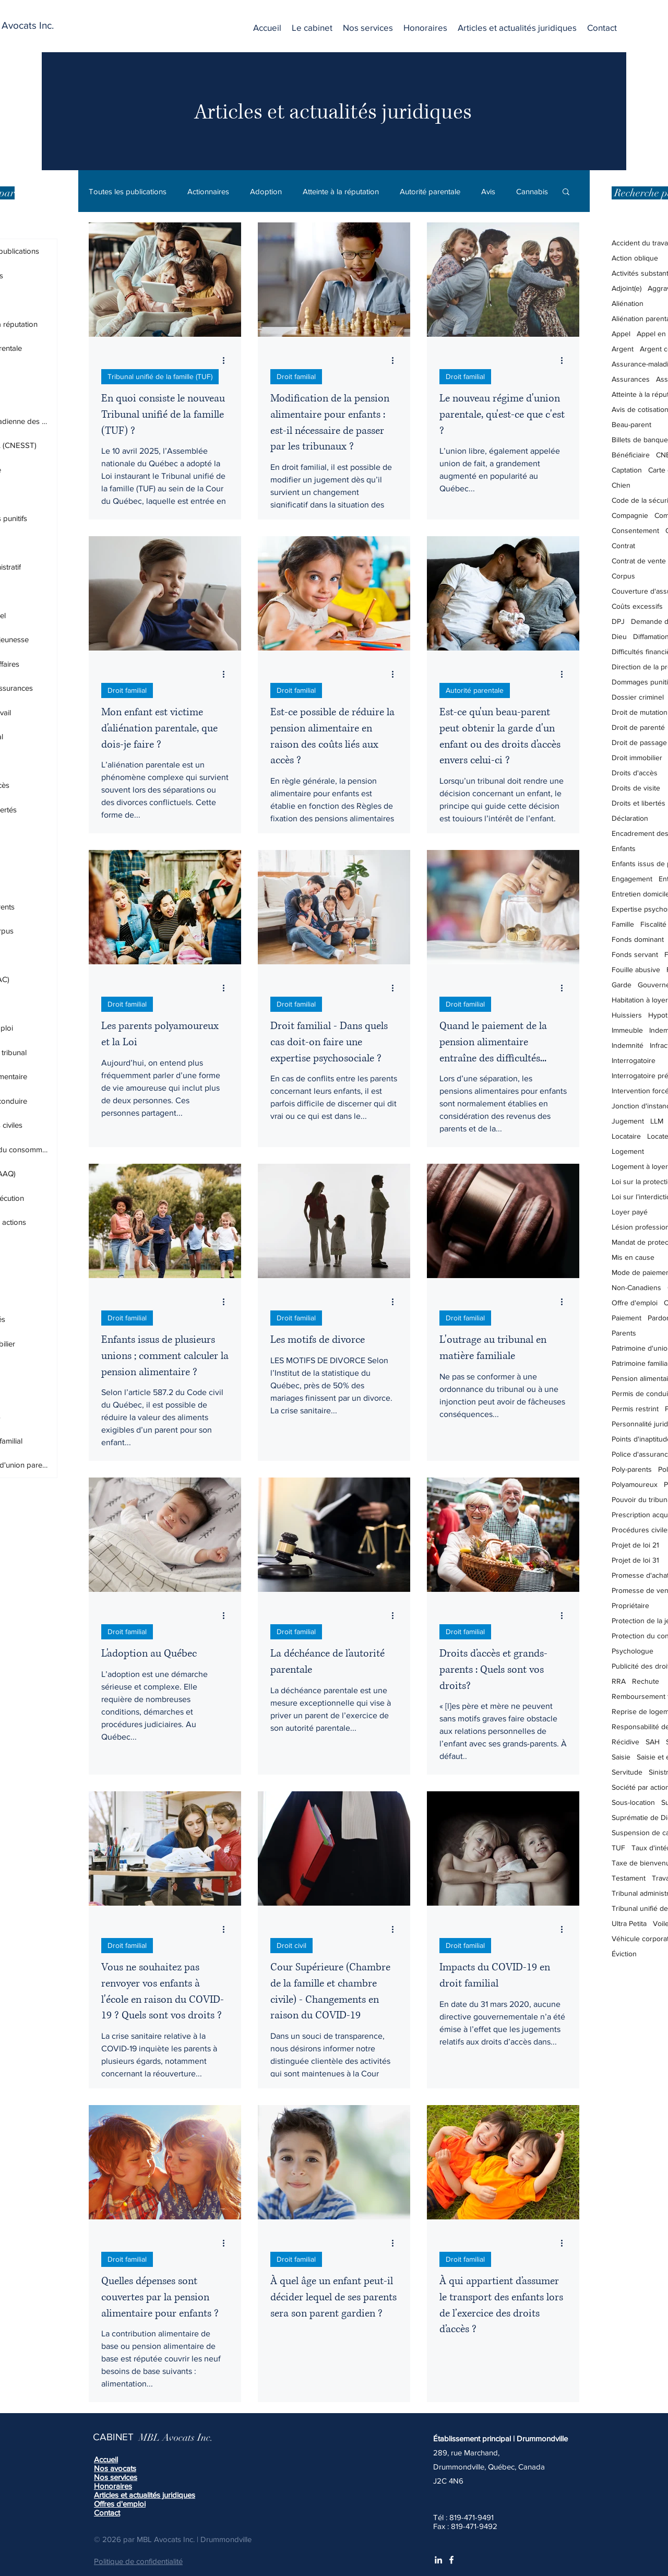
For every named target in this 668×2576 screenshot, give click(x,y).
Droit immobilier (637, 757)
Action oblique (635, 258)
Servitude (627, 1772)
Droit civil (291, 1945)
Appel (621, 333)
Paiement (626, 1318)
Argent (623, 349)
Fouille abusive (636, 969)
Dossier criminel (638, 697)
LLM (656, 1121)
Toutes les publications (127, 191)
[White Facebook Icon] (451, 2560)
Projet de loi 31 (635, 1560)
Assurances (631, 379)
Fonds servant (635, 954)
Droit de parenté (638, 727)
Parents (624, 1333)
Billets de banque (640, 439)
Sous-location (633, 1802)
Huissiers (627, 1015)
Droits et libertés (638, 803)
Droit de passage (639, 742)
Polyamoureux (635, 1484)
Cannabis (532, 191)
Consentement (635, 530)
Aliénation (627, 303)
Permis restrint (635, 1408)
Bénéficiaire (631, 455)
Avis (488, 191)
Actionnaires (208, 191)
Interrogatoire (633, 1060)
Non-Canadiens (636, 1287)
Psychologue (632, 1651)
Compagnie (630, 515)
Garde (621, 984)
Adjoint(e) (626, 288)
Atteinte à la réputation (341, 191)
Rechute (645, 1681)
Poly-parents (632, 1469)
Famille (623, 924)
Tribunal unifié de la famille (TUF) (160, 376)
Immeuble (627, 1030)
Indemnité (627, 1045)
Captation (627, 470)
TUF (618, 1848)
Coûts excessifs (637, 606)
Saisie (621, 1757)
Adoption (266, 191)
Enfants (624, 848)
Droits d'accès (635, 773)
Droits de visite (636, 788)
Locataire (626, 1136)
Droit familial (296, 376)
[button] (368, 27)
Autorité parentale (430, 191)
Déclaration (630, 818)
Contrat (623, 545)
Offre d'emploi (635, 1302)
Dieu (619, 636)
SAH (653, 1742)
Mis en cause (633, 1257)
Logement (628, 1151)
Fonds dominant (638, 939)
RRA (619, 1681)
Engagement (632, 879)
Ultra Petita (629, 1923)
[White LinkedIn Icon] (438, 2560)
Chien (621, 485)
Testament (629, 1878)
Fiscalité (653, 924)
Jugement (628, 1121)
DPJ (618, 621)
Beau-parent (631, 424)
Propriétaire (630, 1605)
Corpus (623, 576)
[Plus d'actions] (227, 360)
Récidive (625, 1742)
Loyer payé (630, 1212)
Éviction (624, 1953)
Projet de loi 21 (635, 1545)
